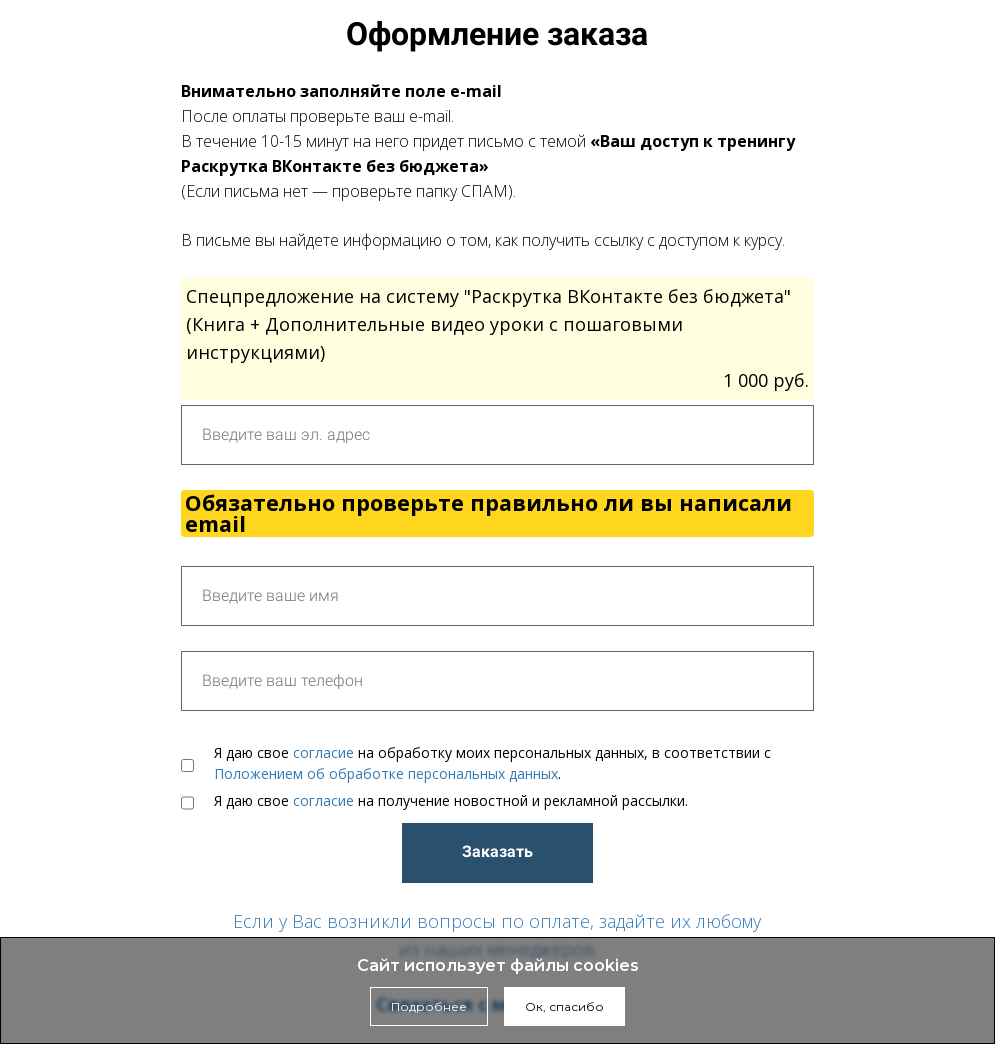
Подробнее (429, 1006)
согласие (323, 752)
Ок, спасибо (564, 1006)
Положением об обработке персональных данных (386, 773)
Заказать (497, 851)
